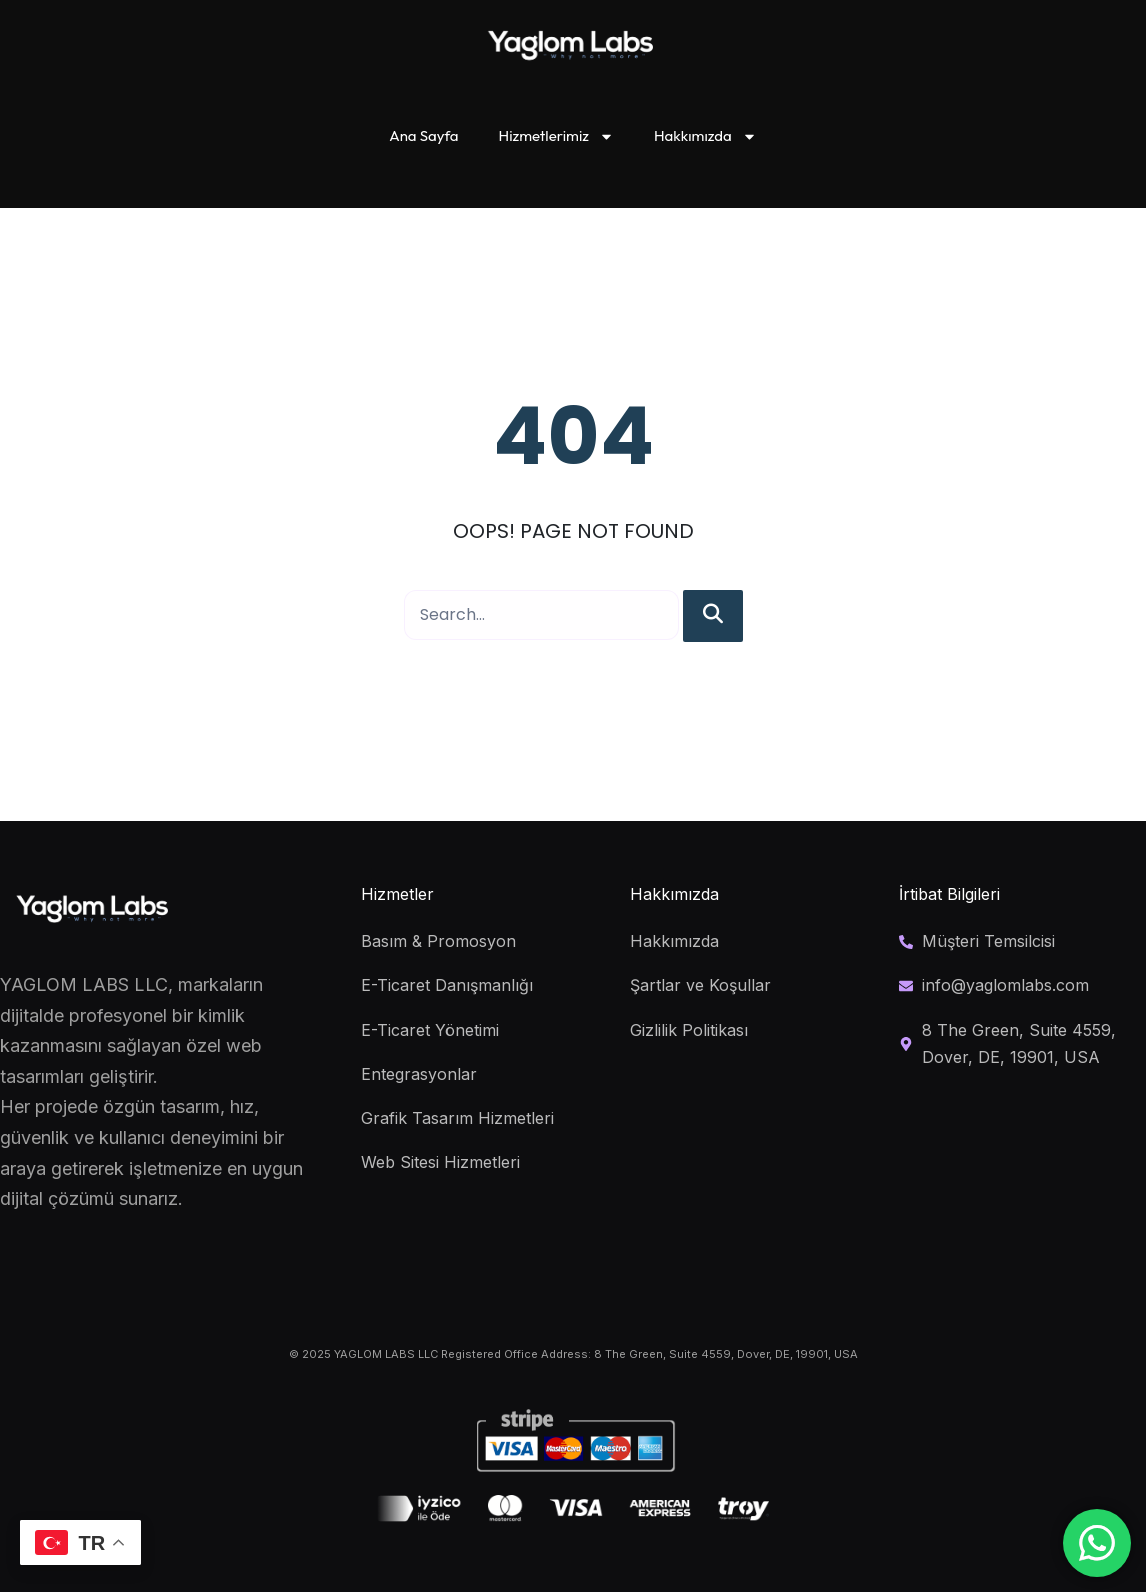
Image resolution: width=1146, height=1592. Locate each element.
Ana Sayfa (423, 135)
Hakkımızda (705, 136)
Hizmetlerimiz (556, 136)
